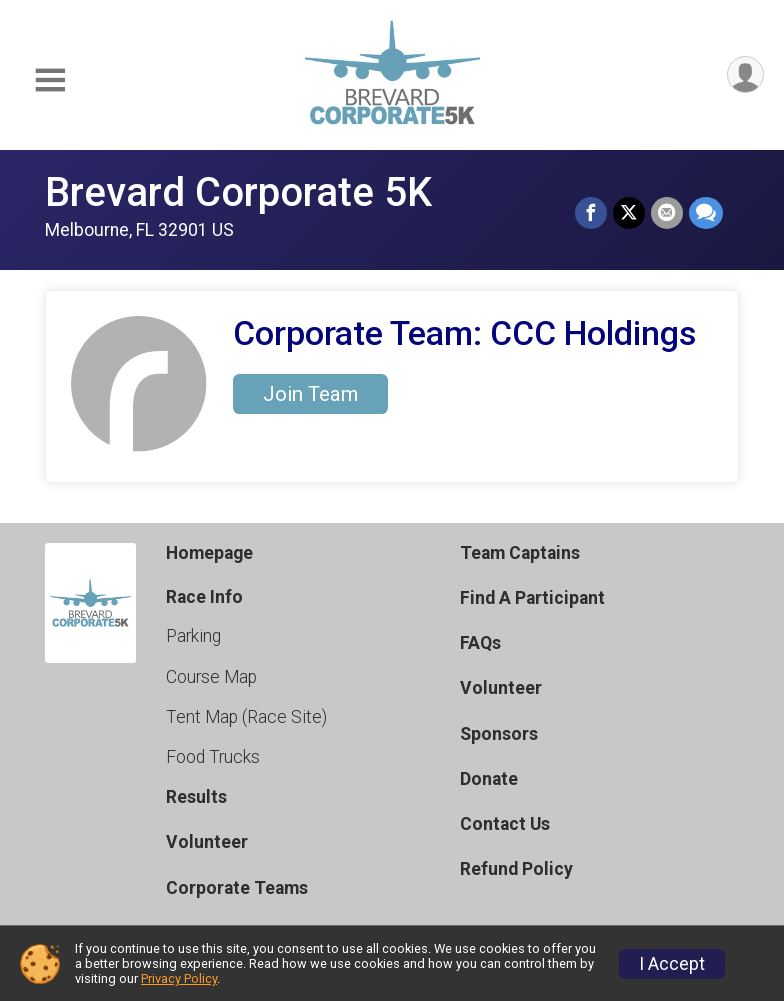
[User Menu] (745, 74)
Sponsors (499, 734)
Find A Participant (532, 598)
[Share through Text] (706, 213)
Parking (193, 636)
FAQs (480, 643)
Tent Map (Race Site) (246, 717)
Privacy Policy (179, 978)
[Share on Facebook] (591, 213)
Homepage (209, 553)
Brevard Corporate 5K (238, 192)
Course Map (211, 677)
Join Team (310, 394)
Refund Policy (516, 869)
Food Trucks (213, 757)
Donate (489, 779)
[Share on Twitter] (629, 213)
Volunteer (207, 842)
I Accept (672, 964)
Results (196, 797)
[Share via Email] (667, 213)
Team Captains (520, 553)
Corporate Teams (237, 888)
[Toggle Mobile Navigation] (50, 80)
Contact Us (505, 824)
